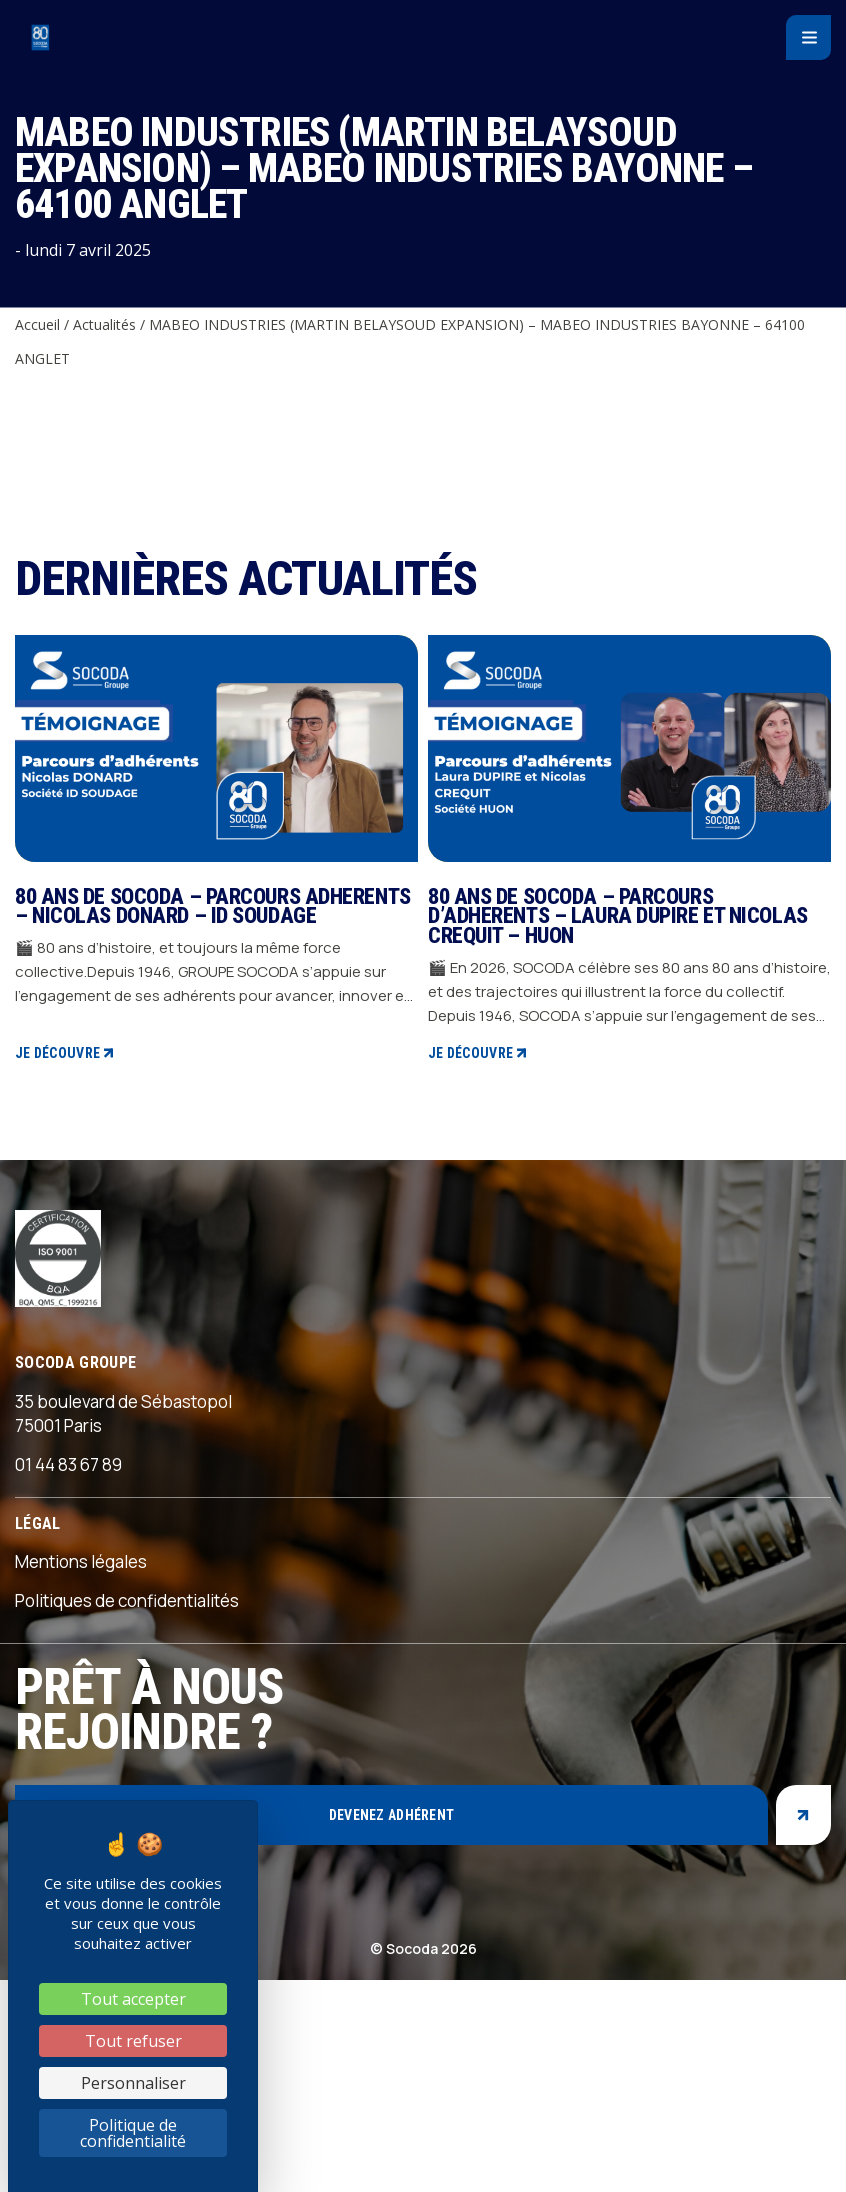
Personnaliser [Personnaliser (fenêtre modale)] (133, 2083)
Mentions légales (81, 1561)
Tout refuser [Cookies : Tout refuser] (133, 2041)
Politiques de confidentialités (127, 1600)
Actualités (104, 324)
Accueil (37, 324)
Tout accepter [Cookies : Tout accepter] (133, 1999)
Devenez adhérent (391, 1815)
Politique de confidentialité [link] (133, 2133)
